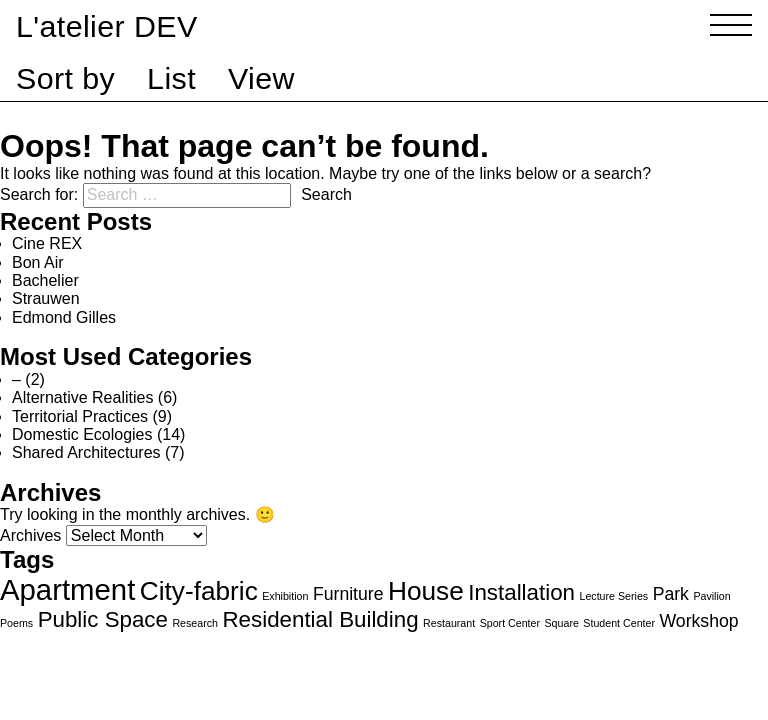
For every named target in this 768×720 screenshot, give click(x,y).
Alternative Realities (82, 397)
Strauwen (46, 298)
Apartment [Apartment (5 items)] (67, 589)
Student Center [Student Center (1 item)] (619, 623)
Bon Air (38, 262)
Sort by (65, 78)
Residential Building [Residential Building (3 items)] (320, 619)
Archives (30, 535)
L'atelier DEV (107, 26)
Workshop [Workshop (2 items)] (698, 621)
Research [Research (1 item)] (195, 623)
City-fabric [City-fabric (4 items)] (199, 591)
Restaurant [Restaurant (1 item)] (449, 623)
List (171, 78)
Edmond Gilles (64, 317)
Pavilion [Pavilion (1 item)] (711, 596)
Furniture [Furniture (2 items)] (348, 594)
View (261, 78)
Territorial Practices (80, 416)
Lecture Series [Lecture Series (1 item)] (613, 596)
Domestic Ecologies (82, 434)
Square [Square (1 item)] (562, 623)
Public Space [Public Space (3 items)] (103, 619)
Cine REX (47, 243)
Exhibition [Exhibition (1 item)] (285, 596)
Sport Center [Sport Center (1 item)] (510, 623)
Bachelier (45, 280)
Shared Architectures (86, 452)
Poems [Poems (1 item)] (16, 623)
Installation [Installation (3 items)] (521, 592)
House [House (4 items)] (426, 591)
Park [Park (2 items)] (671, 594)
